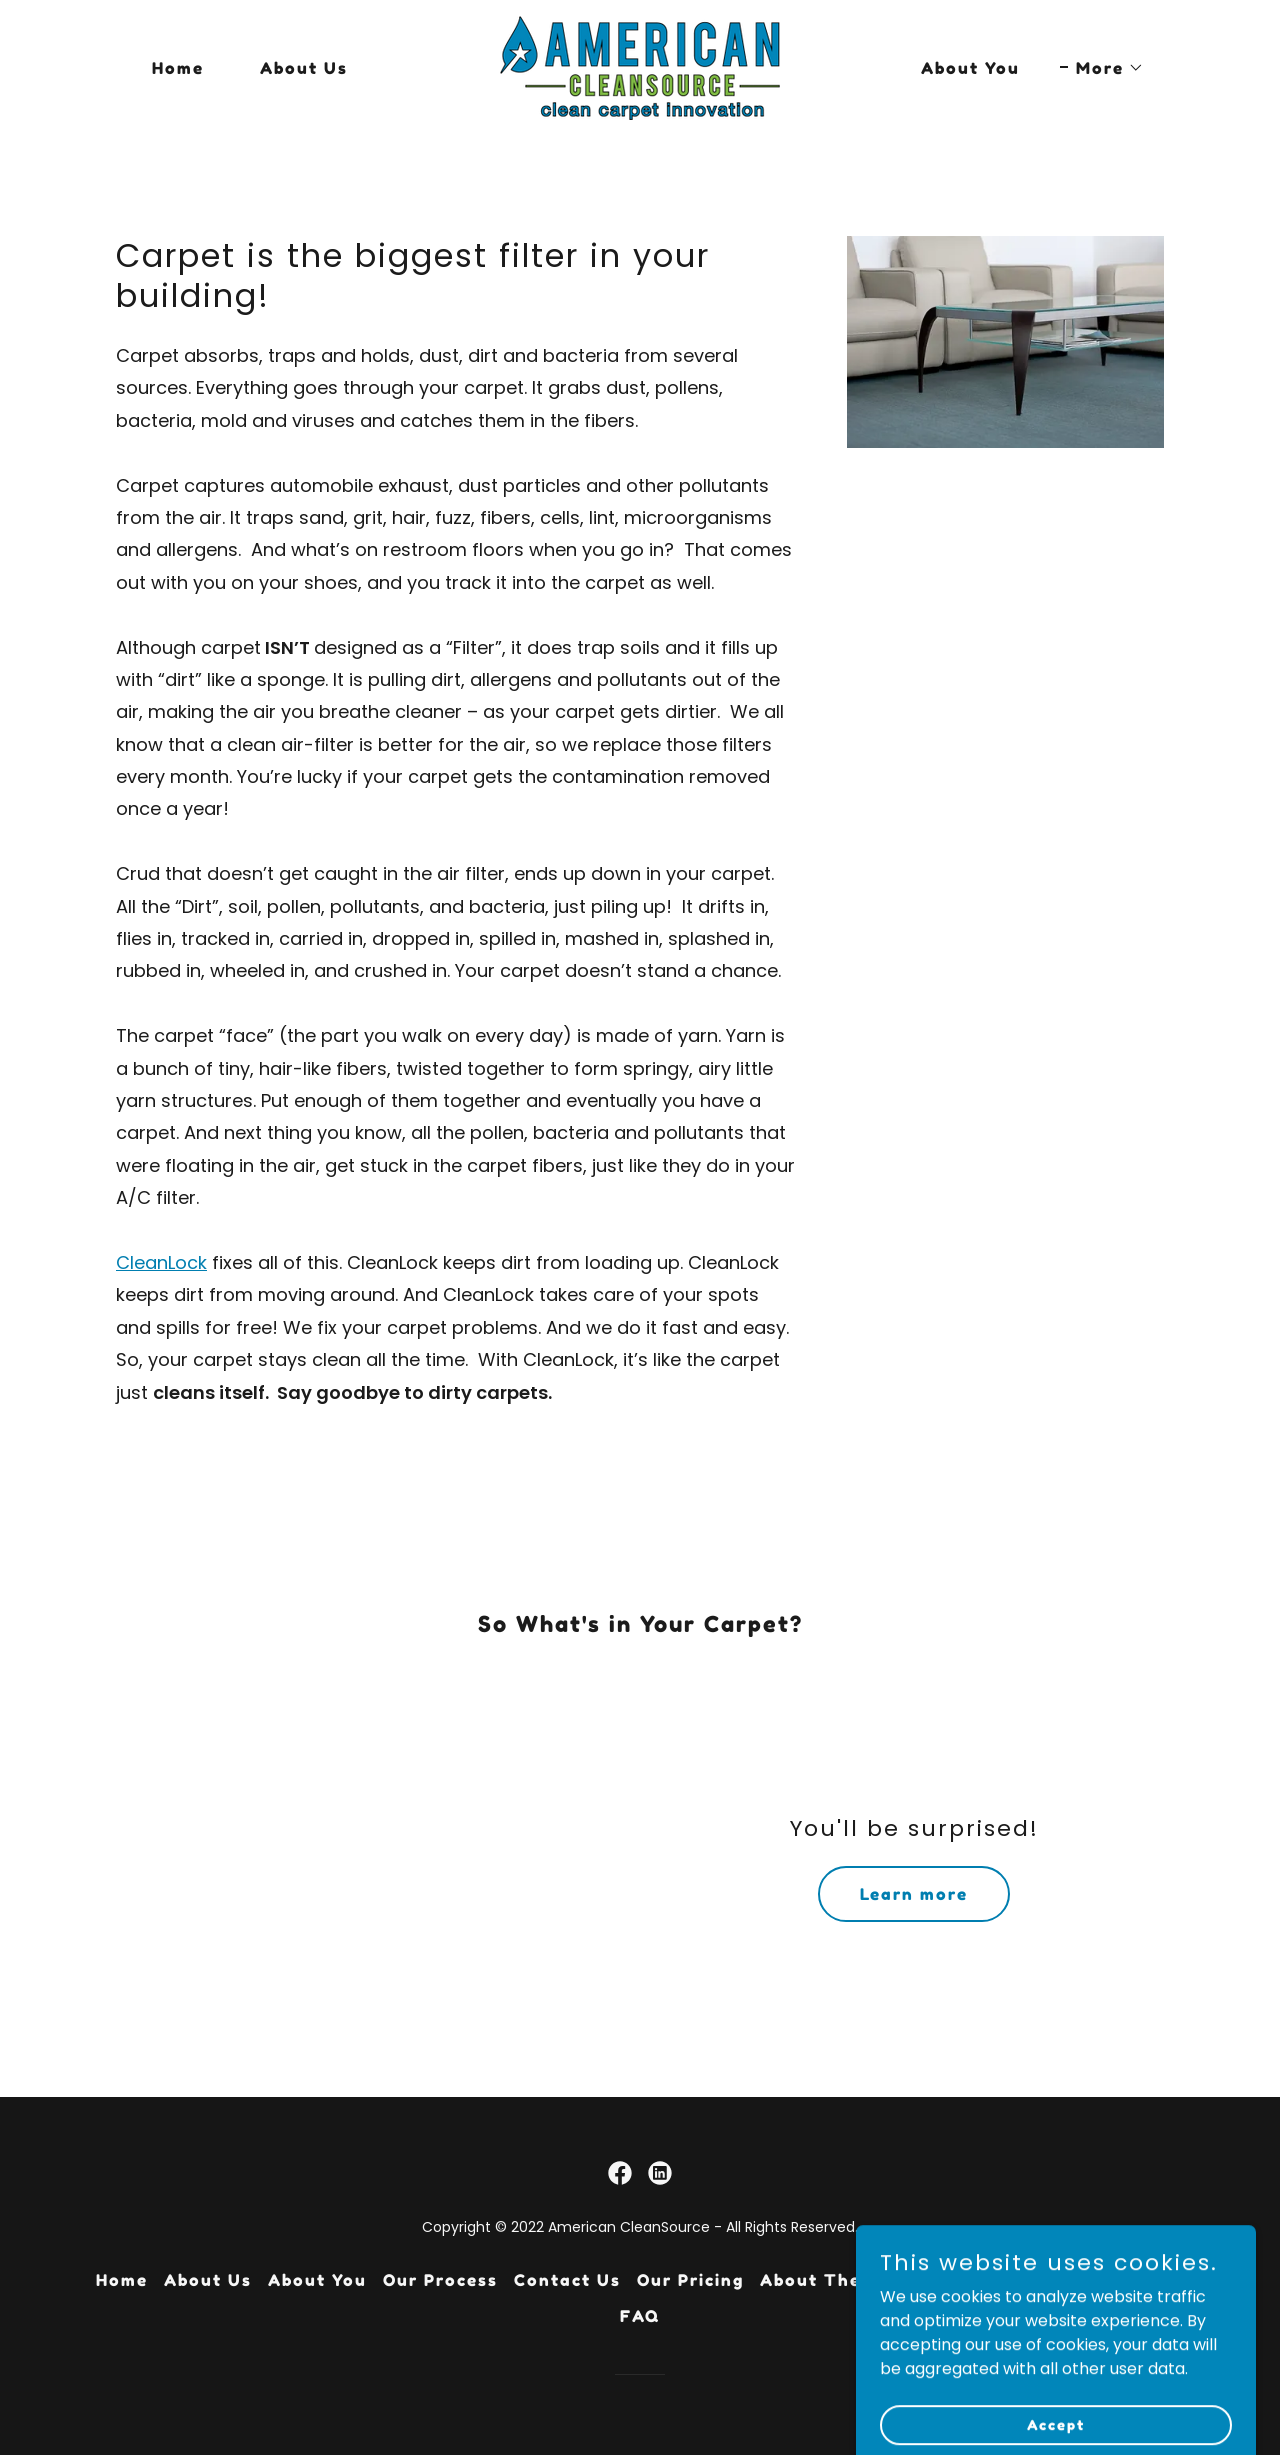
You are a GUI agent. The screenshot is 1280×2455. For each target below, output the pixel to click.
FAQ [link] (640, 2316)
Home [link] (178, 68)
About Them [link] (818, 2280)
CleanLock (161, 1262)
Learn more (914, 1894)
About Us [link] (304, 68)
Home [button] (122, 2280)
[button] (1102, 68)
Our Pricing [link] (690, 2280)
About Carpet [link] (957, 2280)
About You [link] (970, 68)
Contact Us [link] (567, 2280)
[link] (640, 66)
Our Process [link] (440, 2280)
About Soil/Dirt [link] (1111, 2280)
